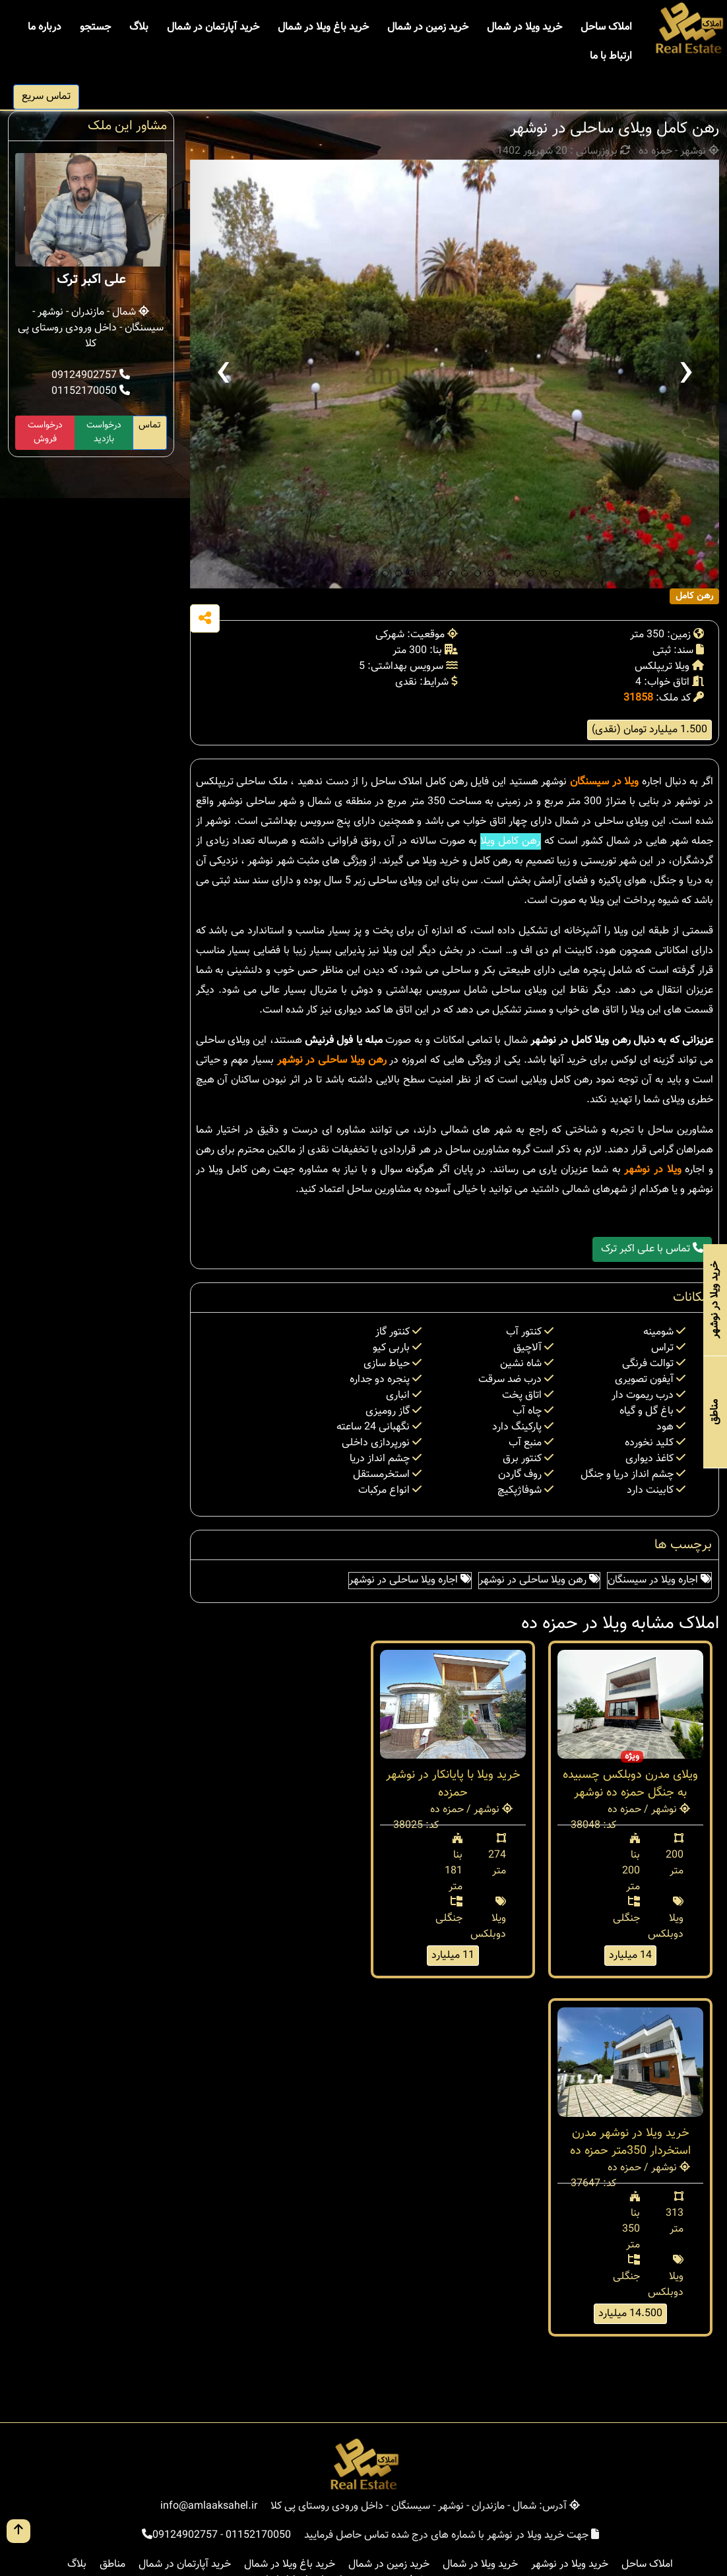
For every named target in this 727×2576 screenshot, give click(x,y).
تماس (150, 425)
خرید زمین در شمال (427, 27)
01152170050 (90, 391)
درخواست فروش (45, 432)
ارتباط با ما (611, 56)
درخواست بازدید (103, 432)
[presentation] (223, 374)
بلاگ (138, 27)
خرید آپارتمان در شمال (213, 27)
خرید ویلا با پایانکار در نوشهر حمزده (453, 1784)
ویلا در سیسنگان (604, 782)
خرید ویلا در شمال (524, 27)
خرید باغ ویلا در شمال (323, 27)
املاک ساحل (606, 27)
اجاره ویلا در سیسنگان (659, 1580)
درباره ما (44, 27)
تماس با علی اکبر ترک (652, 1249)
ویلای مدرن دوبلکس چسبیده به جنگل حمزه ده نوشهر (630, 1784)
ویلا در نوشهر (652, 1170)
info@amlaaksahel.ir (208, 2506)
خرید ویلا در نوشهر (569, 2564)
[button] (359, 573)
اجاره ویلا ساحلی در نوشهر (410, 1580)
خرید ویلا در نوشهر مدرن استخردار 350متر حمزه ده (630, 2142)
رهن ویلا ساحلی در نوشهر (332, 1060)
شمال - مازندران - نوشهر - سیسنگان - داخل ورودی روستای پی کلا (91, 328)
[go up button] (18, 2531)
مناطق (112, 2564)
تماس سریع (46, 96)
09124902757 (90, 375)
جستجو (95, 27)
